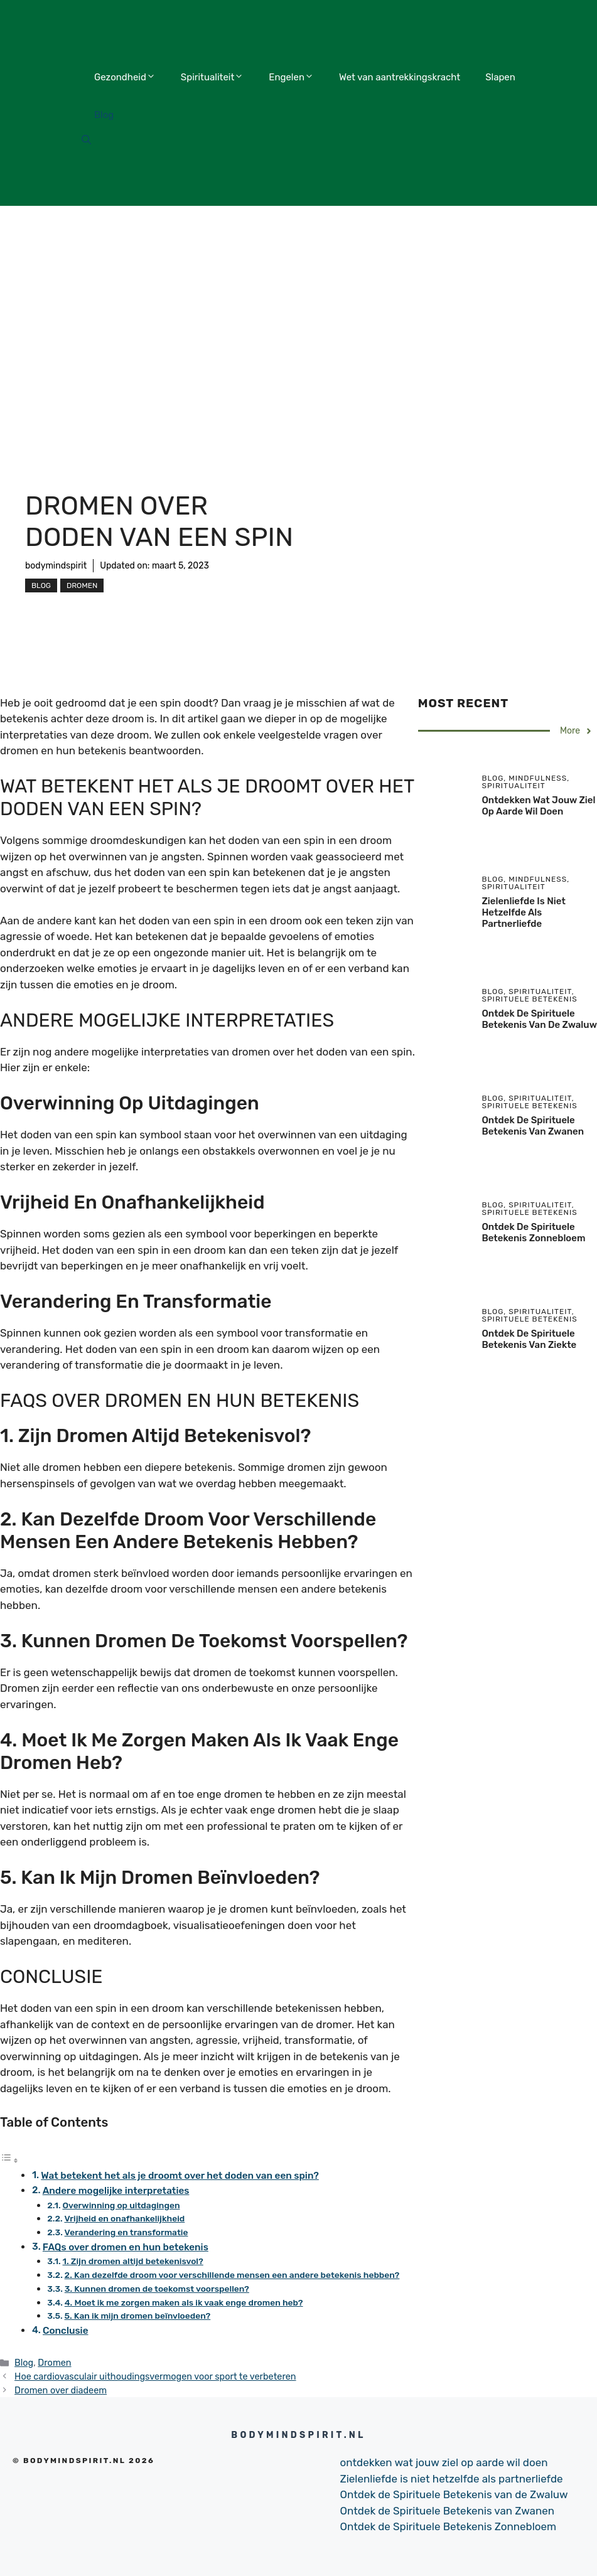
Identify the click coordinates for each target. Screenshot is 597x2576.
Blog (104, 114)
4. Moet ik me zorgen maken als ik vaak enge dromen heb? (184, 2302)
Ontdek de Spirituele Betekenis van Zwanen (532, 1125)
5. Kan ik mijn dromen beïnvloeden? (138, 2316)
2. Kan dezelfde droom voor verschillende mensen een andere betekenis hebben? (232, 2275)
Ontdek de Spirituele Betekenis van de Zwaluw (539, 1019)
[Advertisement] (298, 300)
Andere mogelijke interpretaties (116, 2190)
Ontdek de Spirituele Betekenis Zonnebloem (533, 1232)
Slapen (500, 77)
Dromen (82, 585)
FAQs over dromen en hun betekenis (125, 2247)
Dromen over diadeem (60, 2390)
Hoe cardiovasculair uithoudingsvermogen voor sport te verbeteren (155, 2376)
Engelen (291, 77)
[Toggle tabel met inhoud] (9, 2160)
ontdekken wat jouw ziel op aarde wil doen (538, 805)
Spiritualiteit (212, 77)
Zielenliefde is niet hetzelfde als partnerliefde (523, 912)
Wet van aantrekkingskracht (399, 77)
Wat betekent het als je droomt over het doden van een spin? (180, 2175)
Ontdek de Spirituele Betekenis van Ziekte (528, 1339)
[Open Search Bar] (86, 141)
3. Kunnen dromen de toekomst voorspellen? (157, 2289)
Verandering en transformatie (126, 2232)
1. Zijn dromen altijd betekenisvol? (133, 2261)
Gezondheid (125, 77)
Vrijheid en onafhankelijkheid (124, 2218)
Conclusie (66, 2330)
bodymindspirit (56, 565)
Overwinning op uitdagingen (121, 2205)
